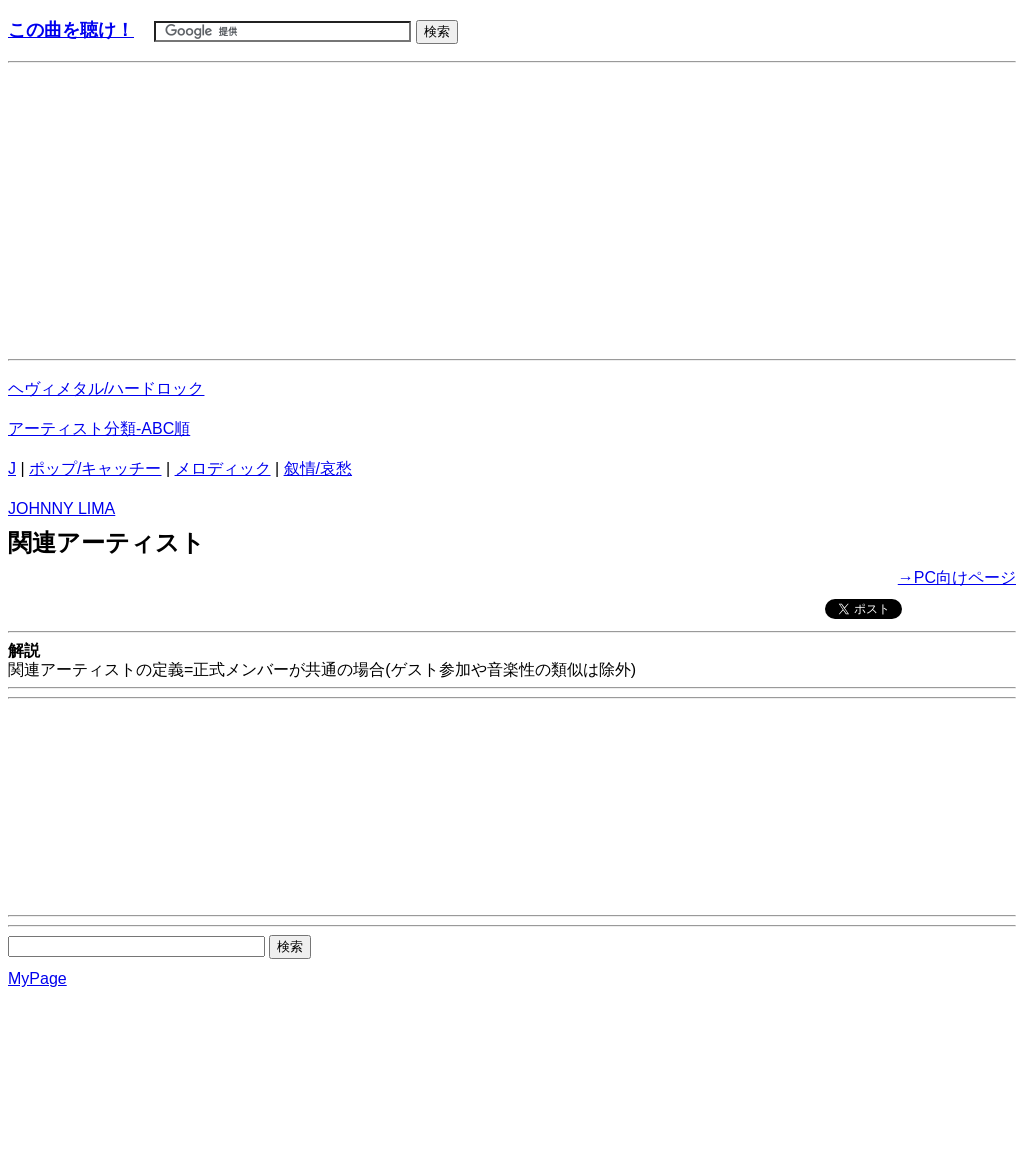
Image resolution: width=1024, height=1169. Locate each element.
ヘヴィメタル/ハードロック (106, 388)
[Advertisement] (512, 211)
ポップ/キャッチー (95, 468)
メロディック (223, 468)
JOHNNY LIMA (61, 508)
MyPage (37, 978)
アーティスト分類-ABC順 (99, 428)
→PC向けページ (957, 577)
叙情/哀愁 (318, 468)
